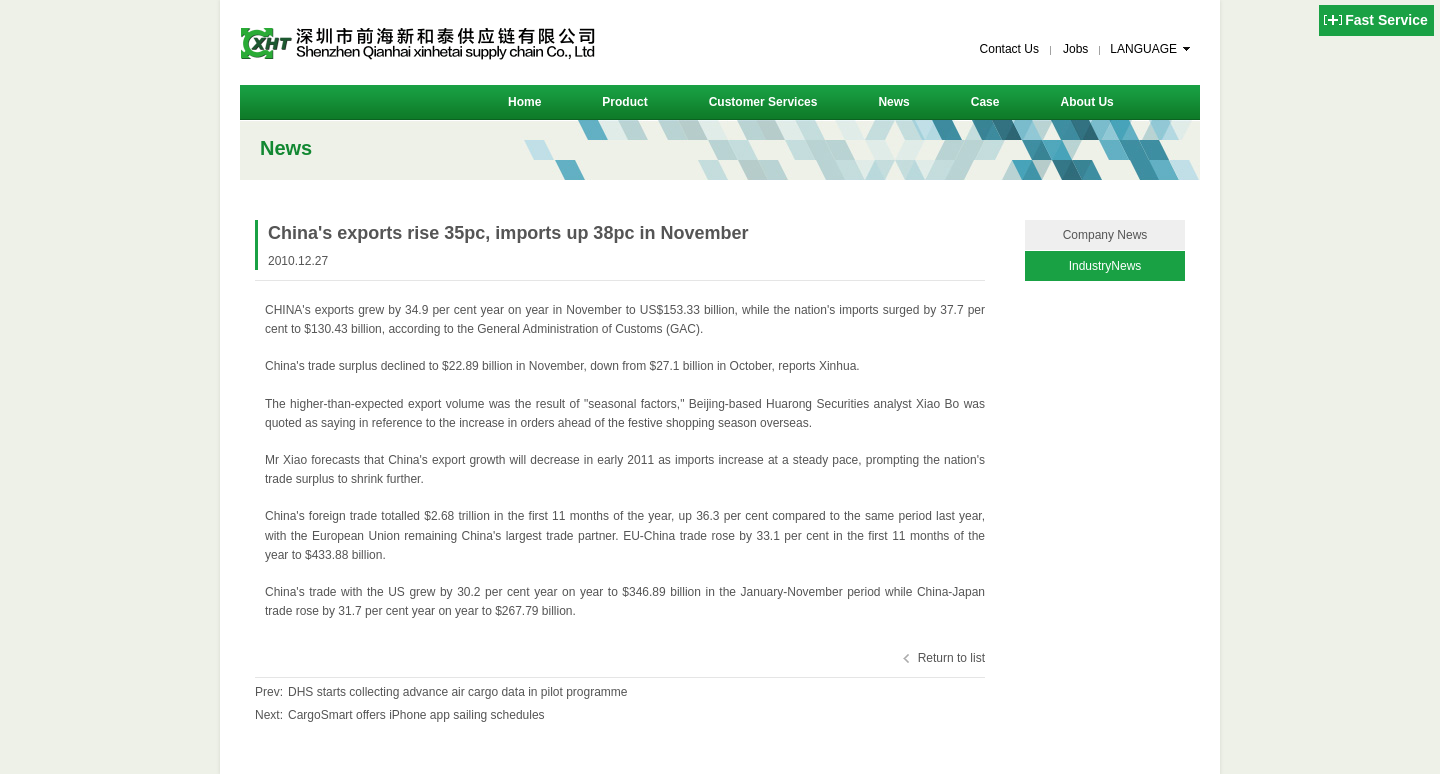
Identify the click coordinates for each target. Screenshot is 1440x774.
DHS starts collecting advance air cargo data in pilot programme (458, 692)
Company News (1105, 235)
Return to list (951, 658)
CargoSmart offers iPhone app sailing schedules (416, 715)
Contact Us (1009, 49)
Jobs (1075, 49)
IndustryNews (1105, 266)
